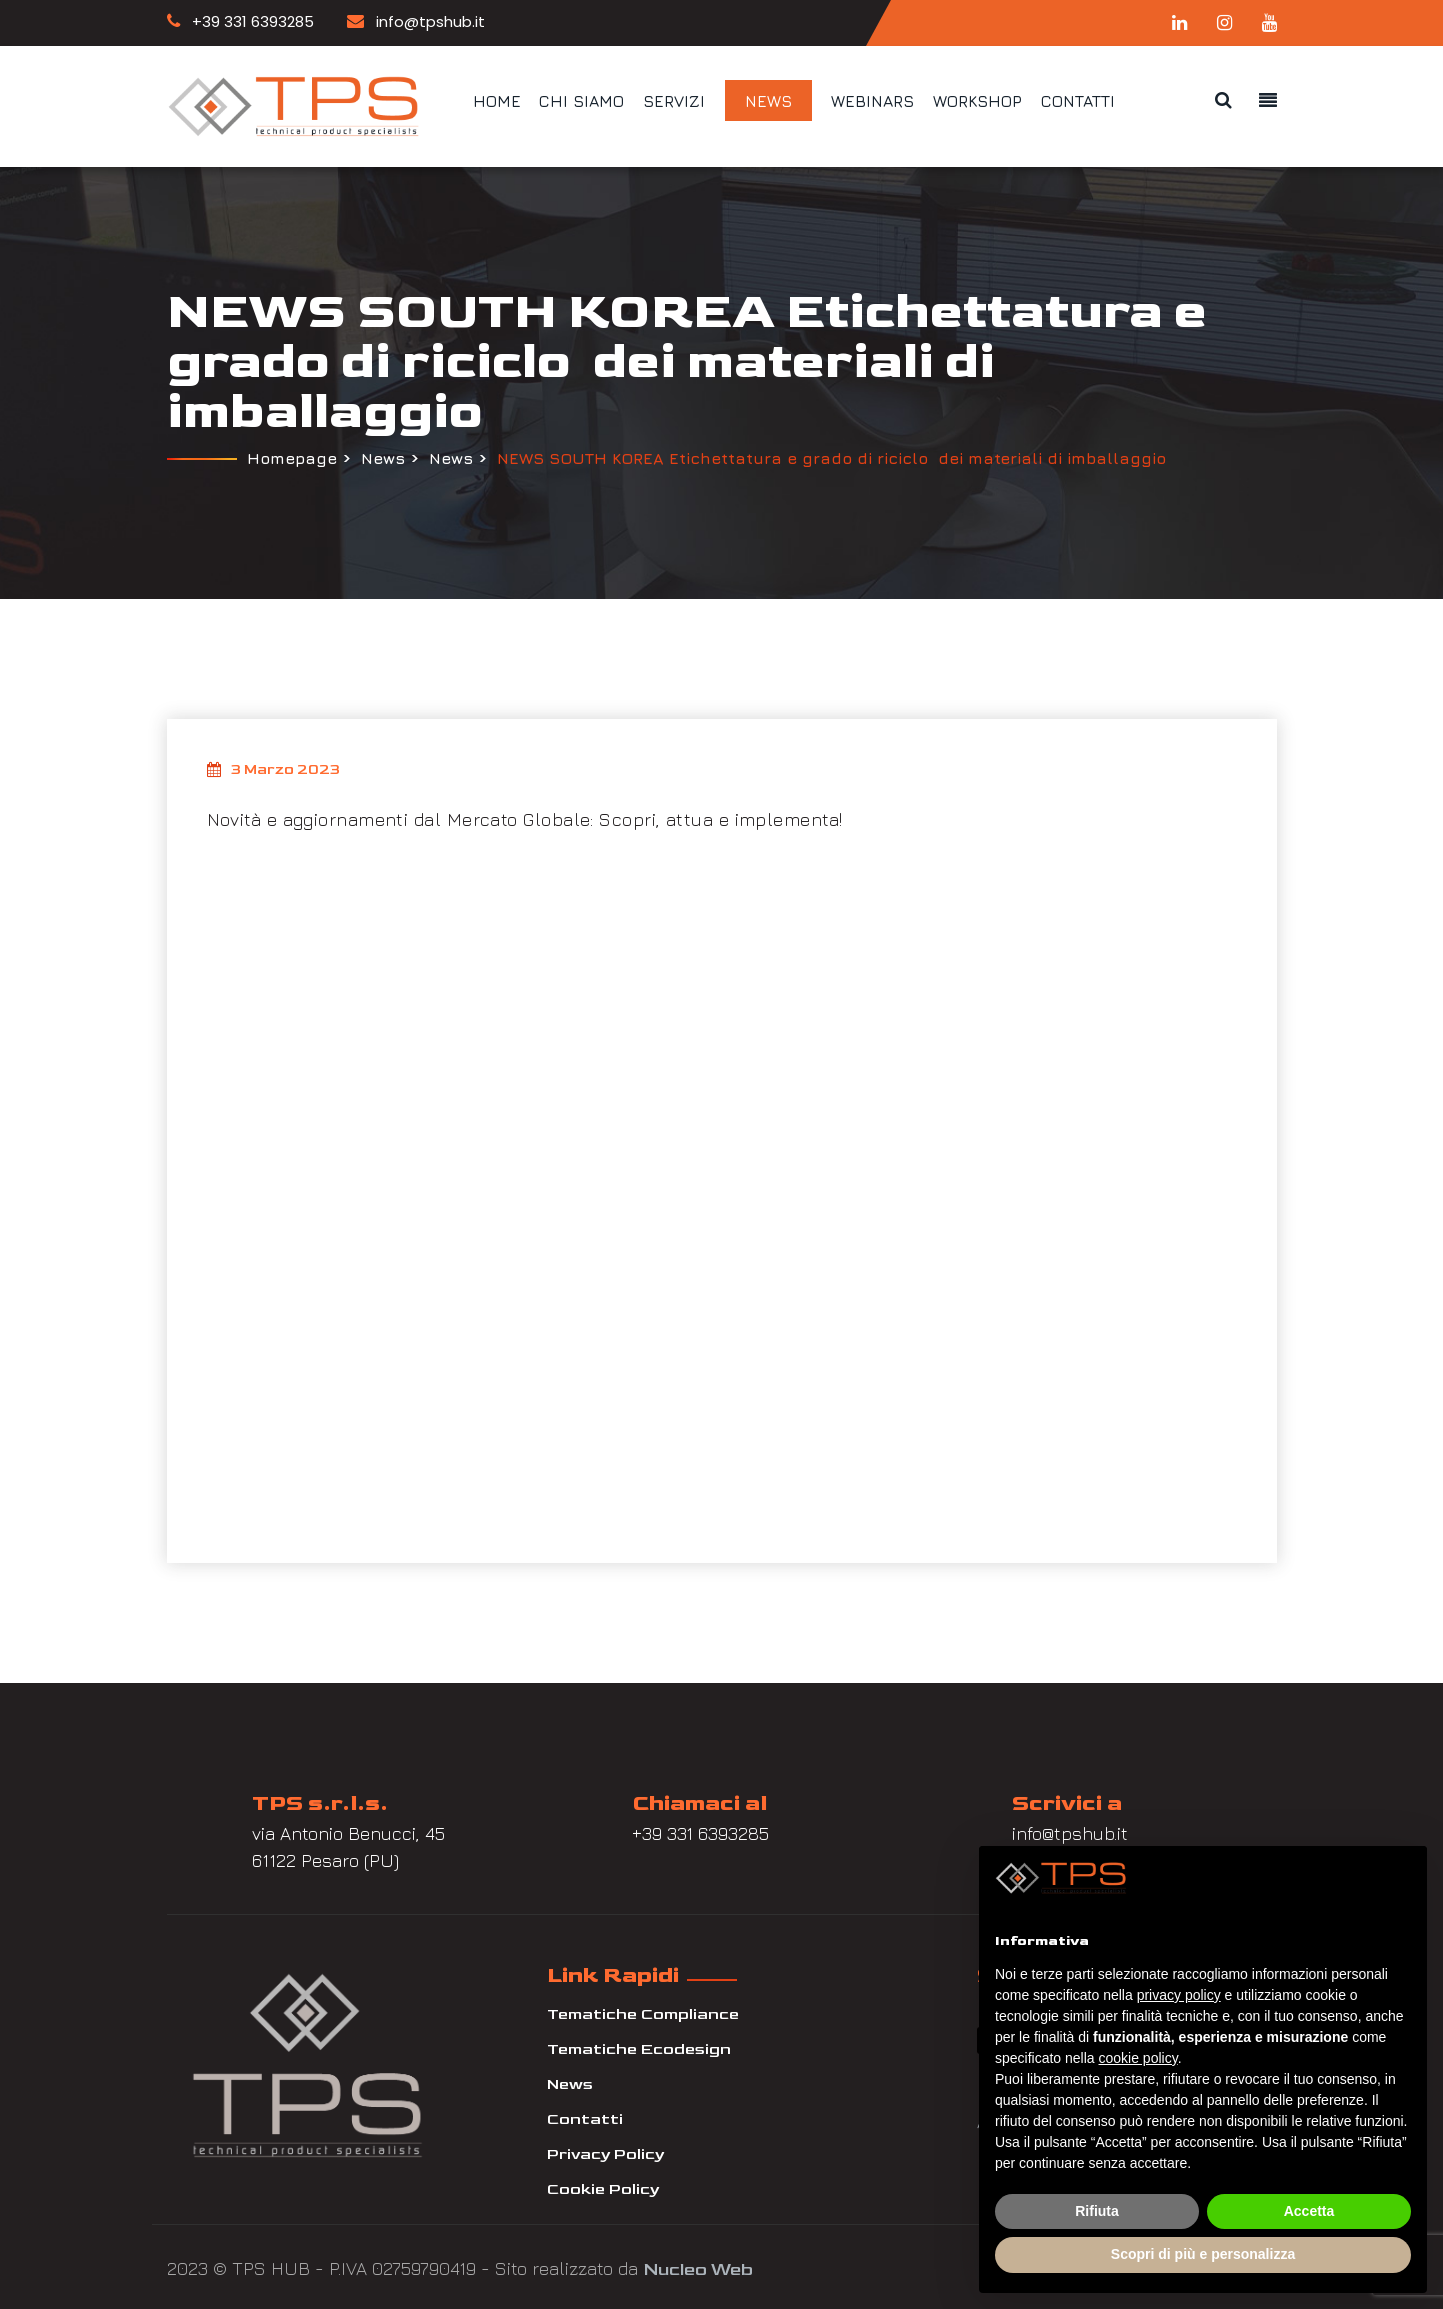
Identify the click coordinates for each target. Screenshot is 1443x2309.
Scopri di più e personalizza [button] (1203, 2254)
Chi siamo (581, 101)
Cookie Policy (603, 2186)
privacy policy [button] (1179, 1995)
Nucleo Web (698, 2265)
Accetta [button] (1309, 2211)
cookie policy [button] (1138, 2058)
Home (497, 101)
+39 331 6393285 (240, 21)
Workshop (977, 101)
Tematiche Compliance (643, 2011)
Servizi (674, 101)
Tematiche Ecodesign (639, 2046)
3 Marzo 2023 (273, 767)
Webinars (872, 101)
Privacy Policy (605, 2151)
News (768, 101)
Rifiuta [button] (1097, 2211)
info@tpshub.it (416, 21)
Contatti (1078, 101)
